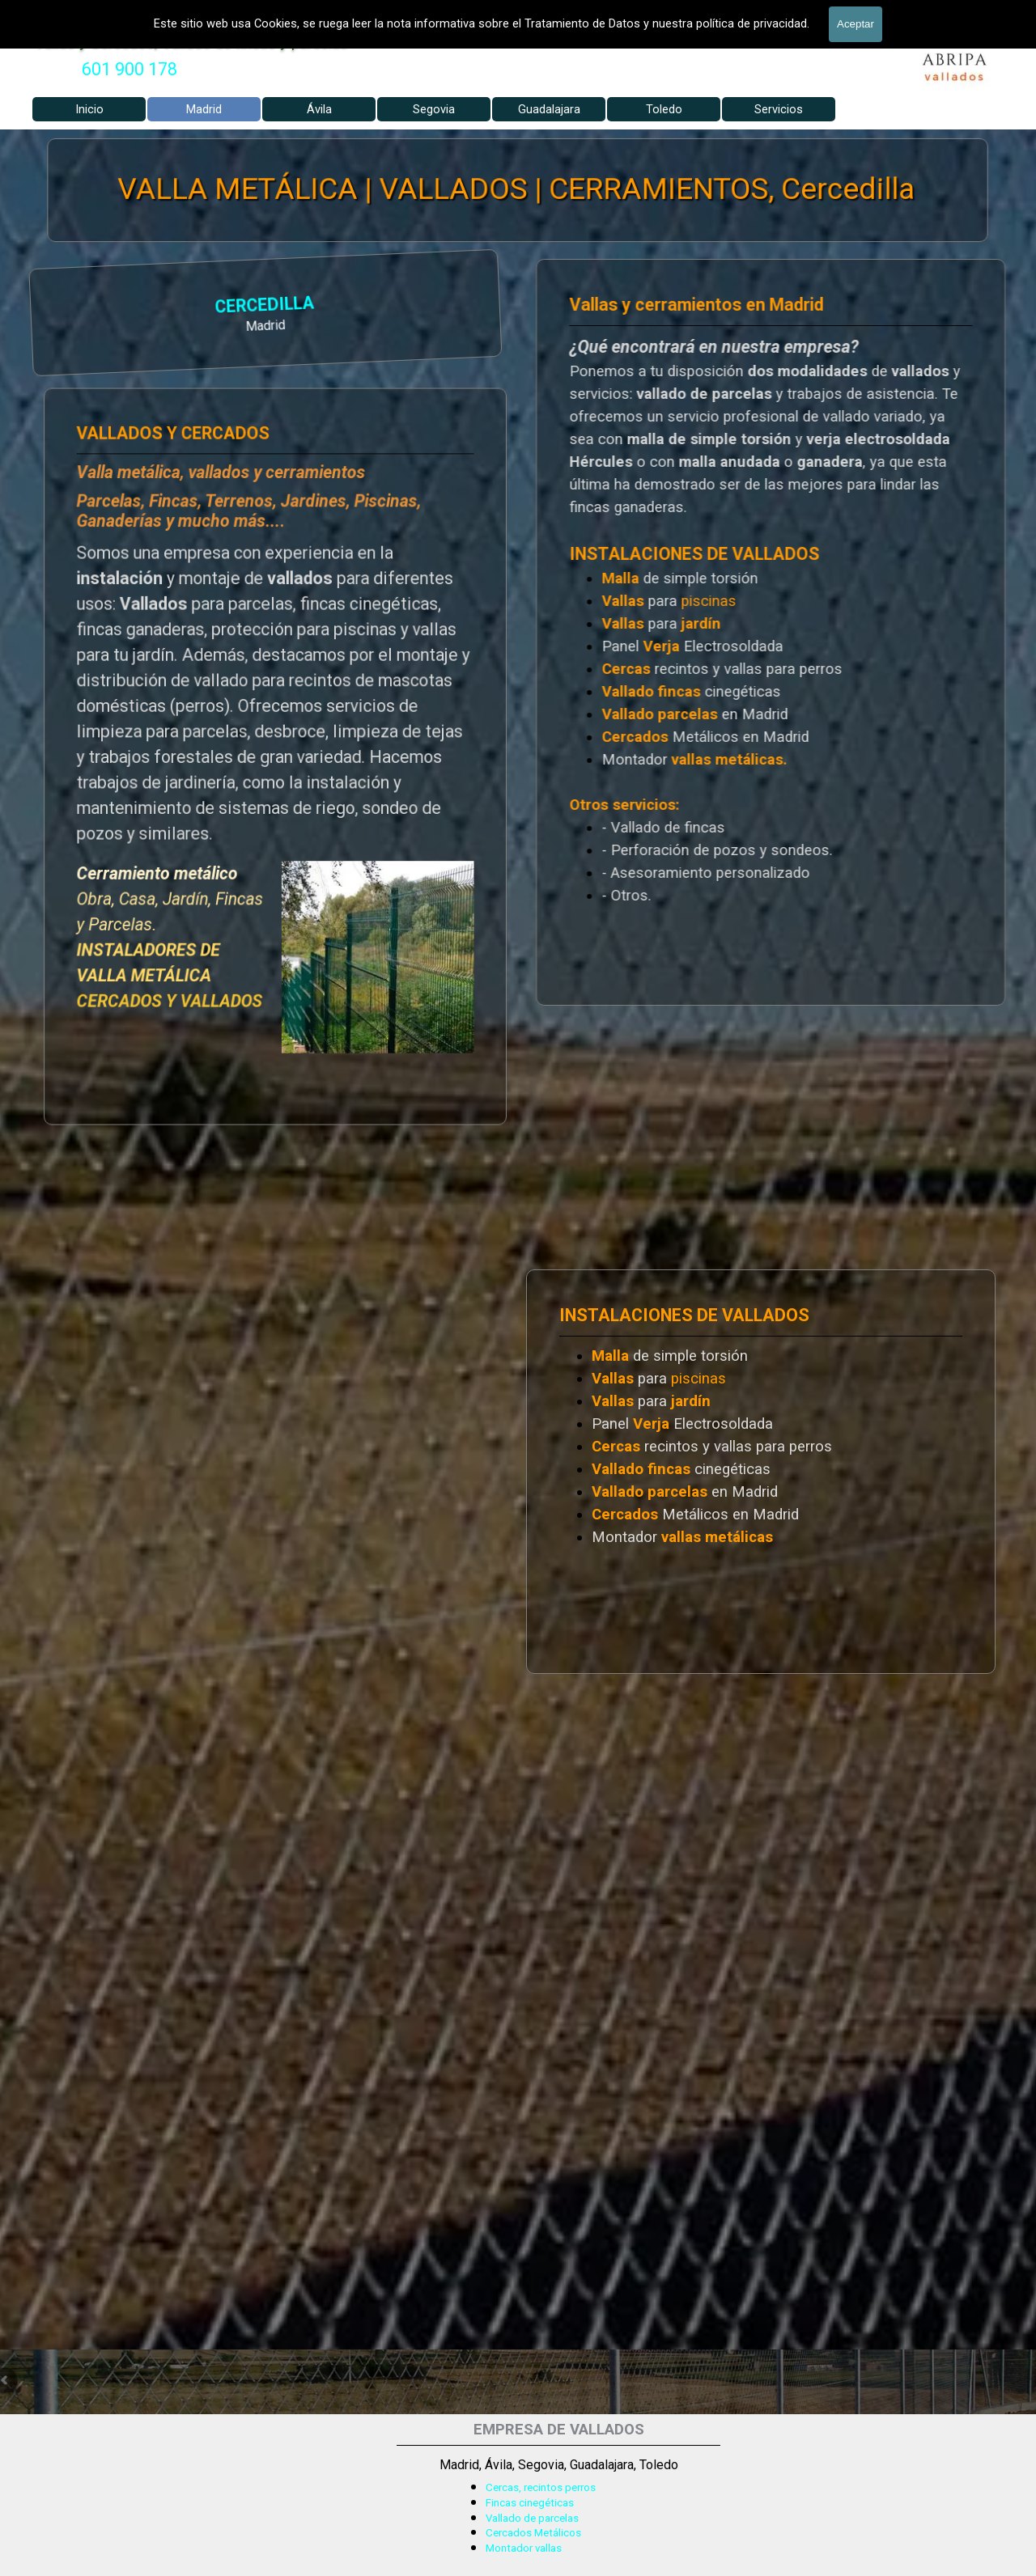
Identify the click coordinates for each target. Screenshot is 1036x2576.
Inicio (89, 109)
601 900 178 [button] (129, 69)
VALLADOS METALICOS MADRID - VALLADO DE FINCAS (274, 12)
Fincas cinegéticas (530, 2503)
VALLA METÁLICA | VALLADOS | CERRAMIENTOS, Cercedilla (516, 189)
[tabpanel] (129, 70)
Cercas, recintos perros (541, 2487)
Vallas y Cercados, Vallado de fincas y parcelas (191, 42)
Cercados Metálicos (533, 2533)
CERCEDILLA (77, 307)
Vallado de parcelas (532, 2518)
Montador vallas (524, 2548)
